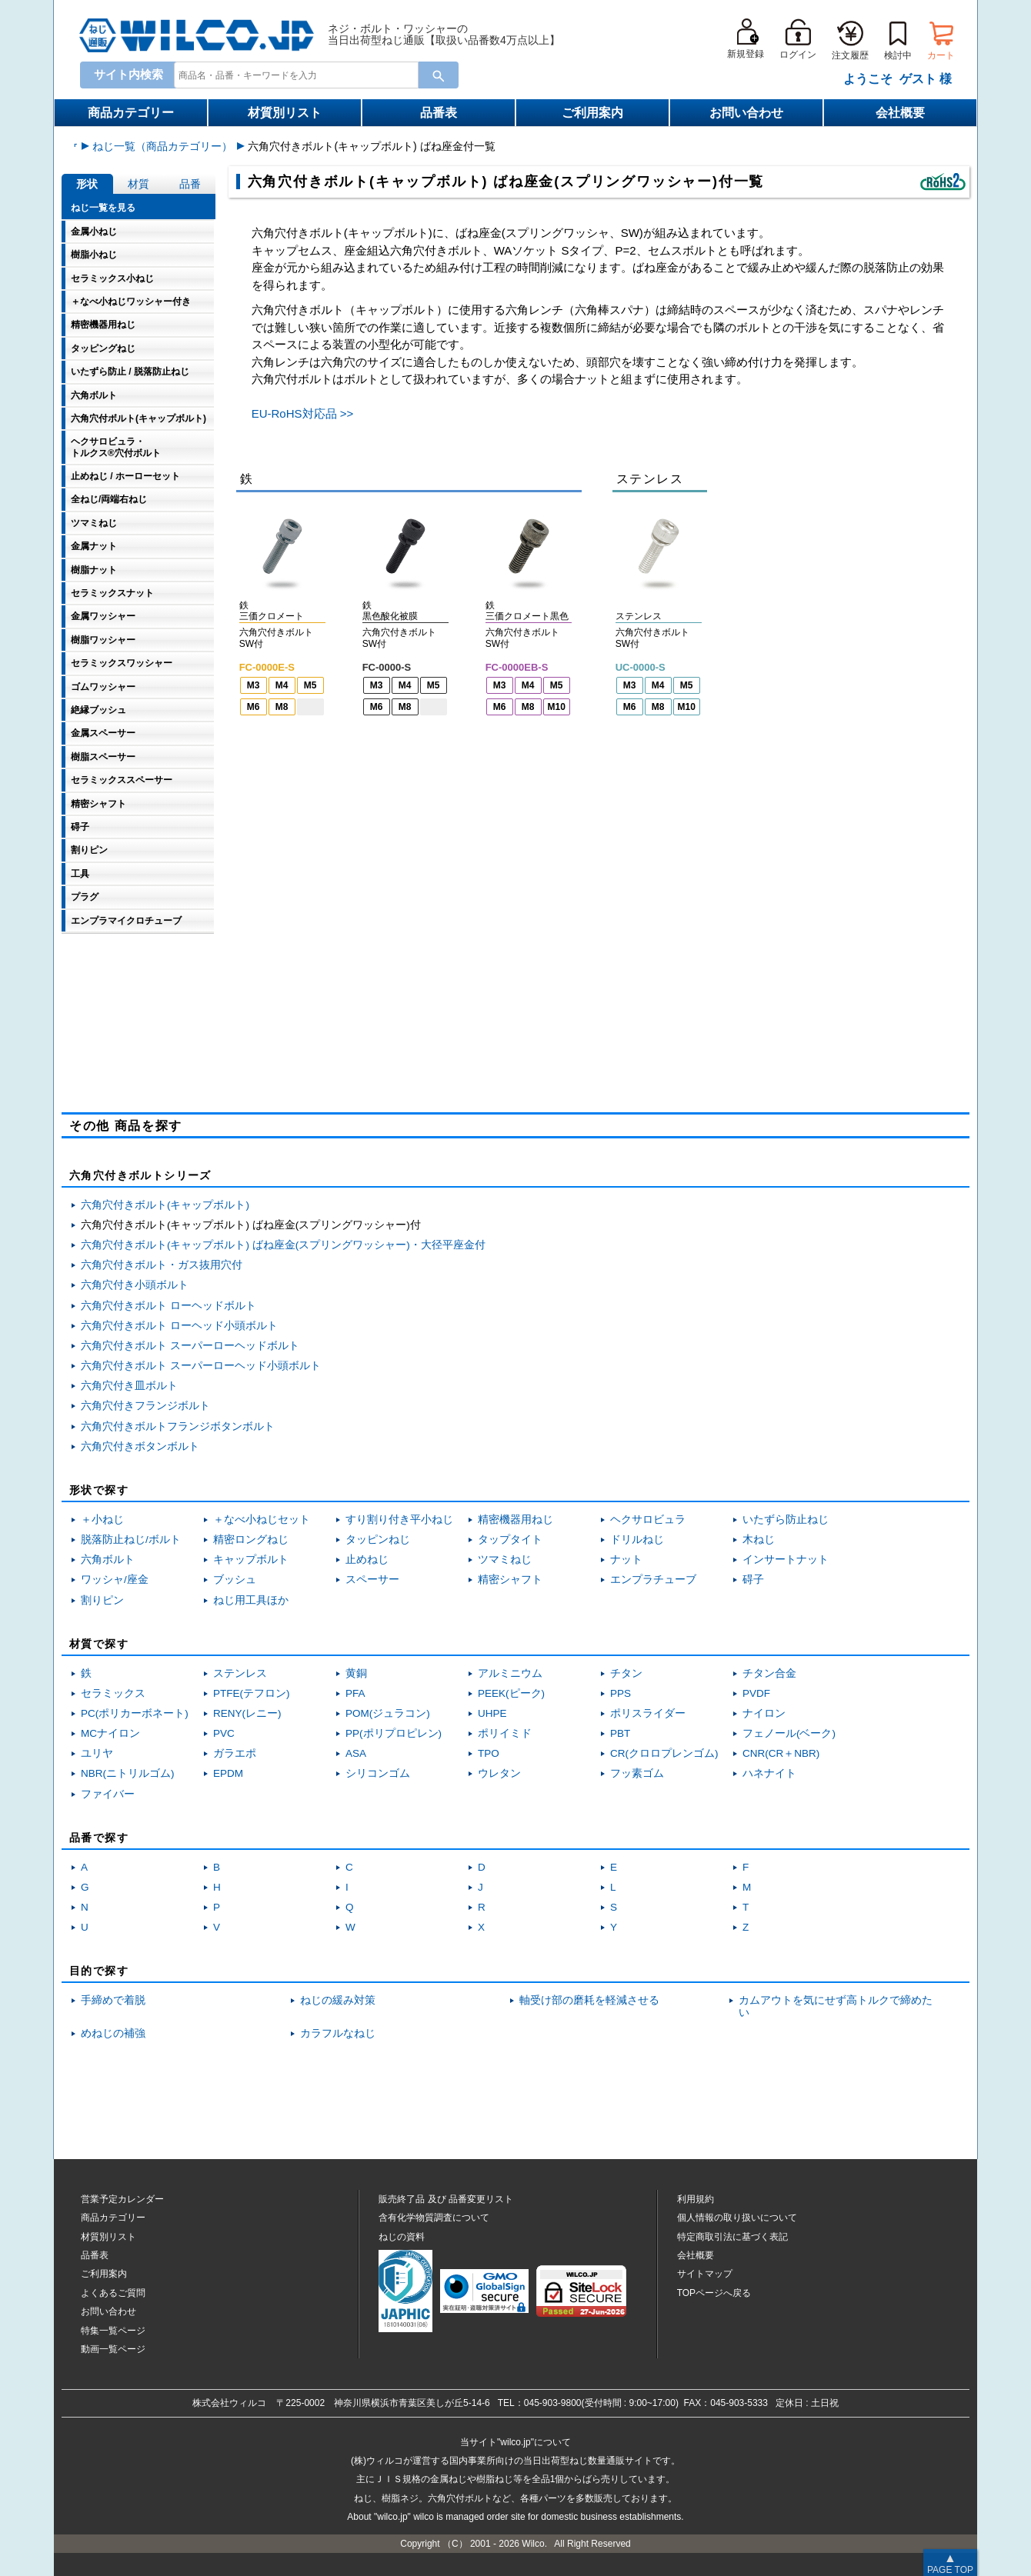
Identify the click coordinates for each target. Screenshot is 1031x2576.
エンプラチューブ (653, 1579)
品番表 (438, 112)
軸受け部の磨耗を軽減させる (589, 2000)
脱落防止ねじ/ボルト (131, 1539)
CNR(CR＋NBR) (780, 1753)
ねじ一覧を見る (103, 207)
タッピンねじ (377, 1539)
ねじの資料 (402, 2236)
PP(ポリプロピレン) (393, 1733)
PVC (224, 1733)
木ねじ (758, 1539)
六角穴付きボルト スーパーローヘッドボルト (190, 1345)
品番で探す (98, 1837)
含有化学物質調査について (434, 2217)
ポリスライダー (648, 1713)
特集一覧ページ (113, 2330)
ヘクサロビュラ (648, 1519)
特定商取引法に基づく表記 (732, 2236)
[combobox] (293, 75)
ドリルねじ (637, 1539)
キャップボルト (251, 1559)
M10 (557, 706)
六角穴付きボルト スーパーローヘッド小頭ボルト (201, 1365)
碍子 (753, 1579)
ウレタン (499, 1773)
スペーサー (372, 1579)
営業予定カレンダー (122, 2199)
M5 (310, 685)
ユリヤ (97, 1753)
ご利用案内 (592, 112)
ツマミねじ (505, 1559)
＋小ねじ (102, 1519)
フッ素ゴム (637, 1773)
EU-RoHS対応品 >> (303, 413)
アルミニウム (510, 1673)
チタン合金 (769, 1673)
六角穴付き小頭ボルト (135, 1285)
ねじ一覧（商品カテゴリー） (277, 146)
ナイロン (764, 1713)
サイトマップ (704, 2273)
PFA (355, 1693)
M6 (253, 706)
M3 (253, 685)
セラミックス (113, 1693)
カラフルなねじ (337, 2033)
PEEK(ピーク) (511, 1693)
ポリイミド (505, 1733)
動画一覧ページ (113, 2349)
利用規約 (695, 2199)
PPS (620, 1693)
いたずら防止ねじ (785, 1519)
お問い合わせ (746, 112)
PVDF (756, 1693)
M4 (282, 685)
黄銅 (356, 1673)
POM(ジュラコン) (387, 1713)
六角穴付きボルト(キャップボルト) (165, 1205)
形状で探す (98, 1490)
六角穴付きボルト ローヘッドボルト (168, 1305)
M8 (282, 706)
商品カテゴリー (131, 112)
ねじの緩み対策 (337, 2000)
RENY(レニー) (247, 1713)
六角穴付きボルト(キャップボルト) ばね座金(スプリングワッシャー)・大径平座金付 (283, 1245)
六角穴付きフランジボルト (145, 1405)
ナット (626, 1559)
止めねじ (367, 1559)
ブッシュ (234, 1579)
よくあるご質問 (113, 2293)
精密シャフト (510, 1579)
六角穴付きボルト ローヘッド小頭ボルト (179, 1325)
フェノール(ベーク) (789, 1733)
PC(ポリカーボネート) (135, 1713)
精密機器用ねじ (515, 1519)
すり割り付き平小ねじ (399, 1519)
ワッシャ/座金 (114, 1579)
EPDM (228, 1773)
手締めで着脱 (113, 2000)
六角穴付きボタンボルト (140, 1446)
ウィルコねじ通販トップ (132, 146)
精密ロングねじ (251, 1539)
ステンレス (240, 1673)
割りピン (102, 1600)
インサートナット (785, 1559)
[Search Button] (439, 75)
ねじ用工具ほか (251, 1600)
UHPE (492, 1713)
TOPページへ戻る (714, 2293)
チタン (626, 1673)
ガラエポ (234, 1753)
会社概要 (900, 112)
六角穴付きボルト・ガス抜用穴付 (161, 1265)
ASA (355, 1753)
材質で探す (98, 1644)
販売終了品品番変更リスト (446, 2199)
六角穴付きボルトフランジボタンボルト (178, 1426)
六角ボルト (108, 1559)
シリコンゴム (377, 1773)
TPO (488, 1753)
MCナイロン (110, 1733)
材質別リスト (285, 112)
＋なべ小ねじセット (261, 1519)
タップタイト (510, 1539)
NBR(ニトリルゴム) (128, 1773)
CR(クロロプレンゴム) (664, 1753)
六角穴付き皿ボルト (129, 1385)
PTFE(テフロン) (251, 1693)
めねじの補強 (113, 2033)
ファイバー (108, 1794)
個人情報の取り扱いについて (737, 2217)
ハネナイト (769, 1773)
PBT (620, 1733)
